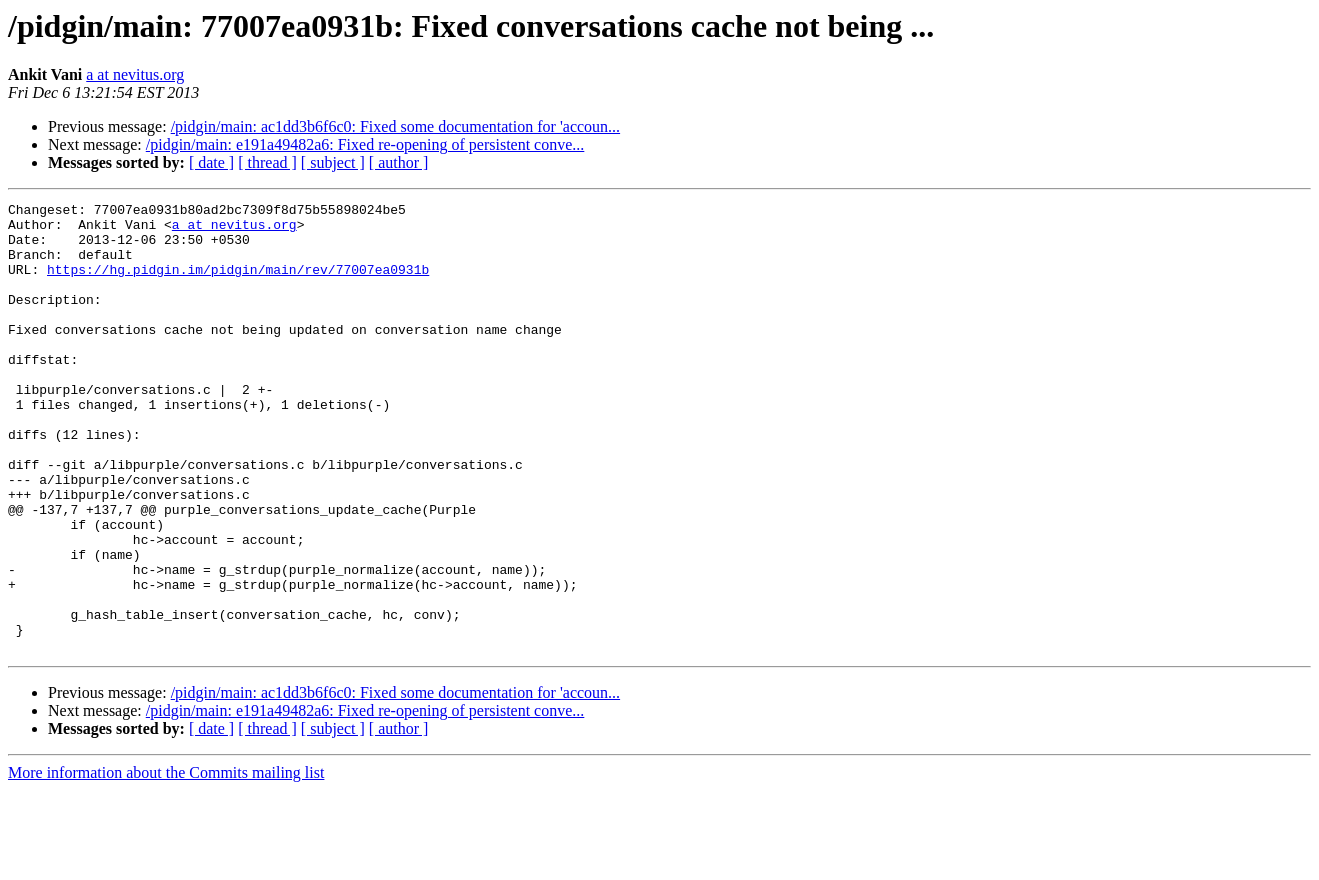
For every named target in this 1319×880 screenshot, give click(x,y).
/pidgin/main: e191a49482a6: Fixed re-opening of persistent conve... (365, 144)
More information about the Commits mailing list (166, 862)
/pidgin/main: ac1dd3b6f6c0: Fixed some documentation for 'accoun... (395, 126)
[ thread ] (267, 162)
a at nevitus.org (135, 74)
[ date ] (211, 162)
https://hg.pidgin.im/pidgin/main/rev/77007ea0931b (238, 284)
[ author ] (399, 162)
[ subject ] (333, 162)
